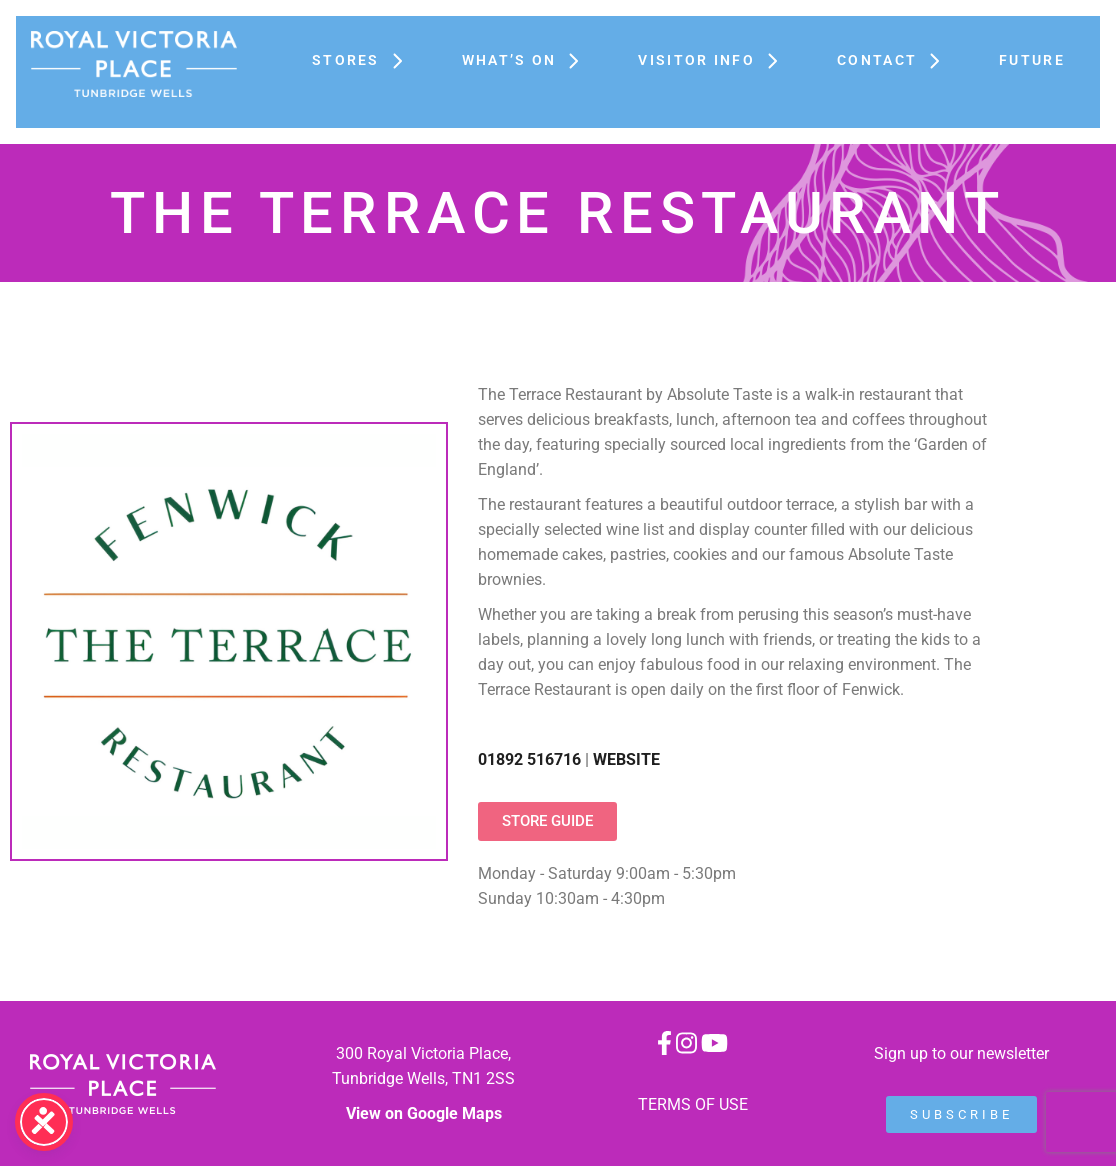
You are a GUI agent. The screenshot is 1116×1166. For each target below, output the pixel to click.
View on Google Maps (424, 1113)
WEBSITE (626, 759)
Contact (898, 60)
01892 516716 (529, 759)
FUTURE (1032, 60)
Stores (367, 60)
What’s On (530, 60)
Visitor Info (717, 60)
